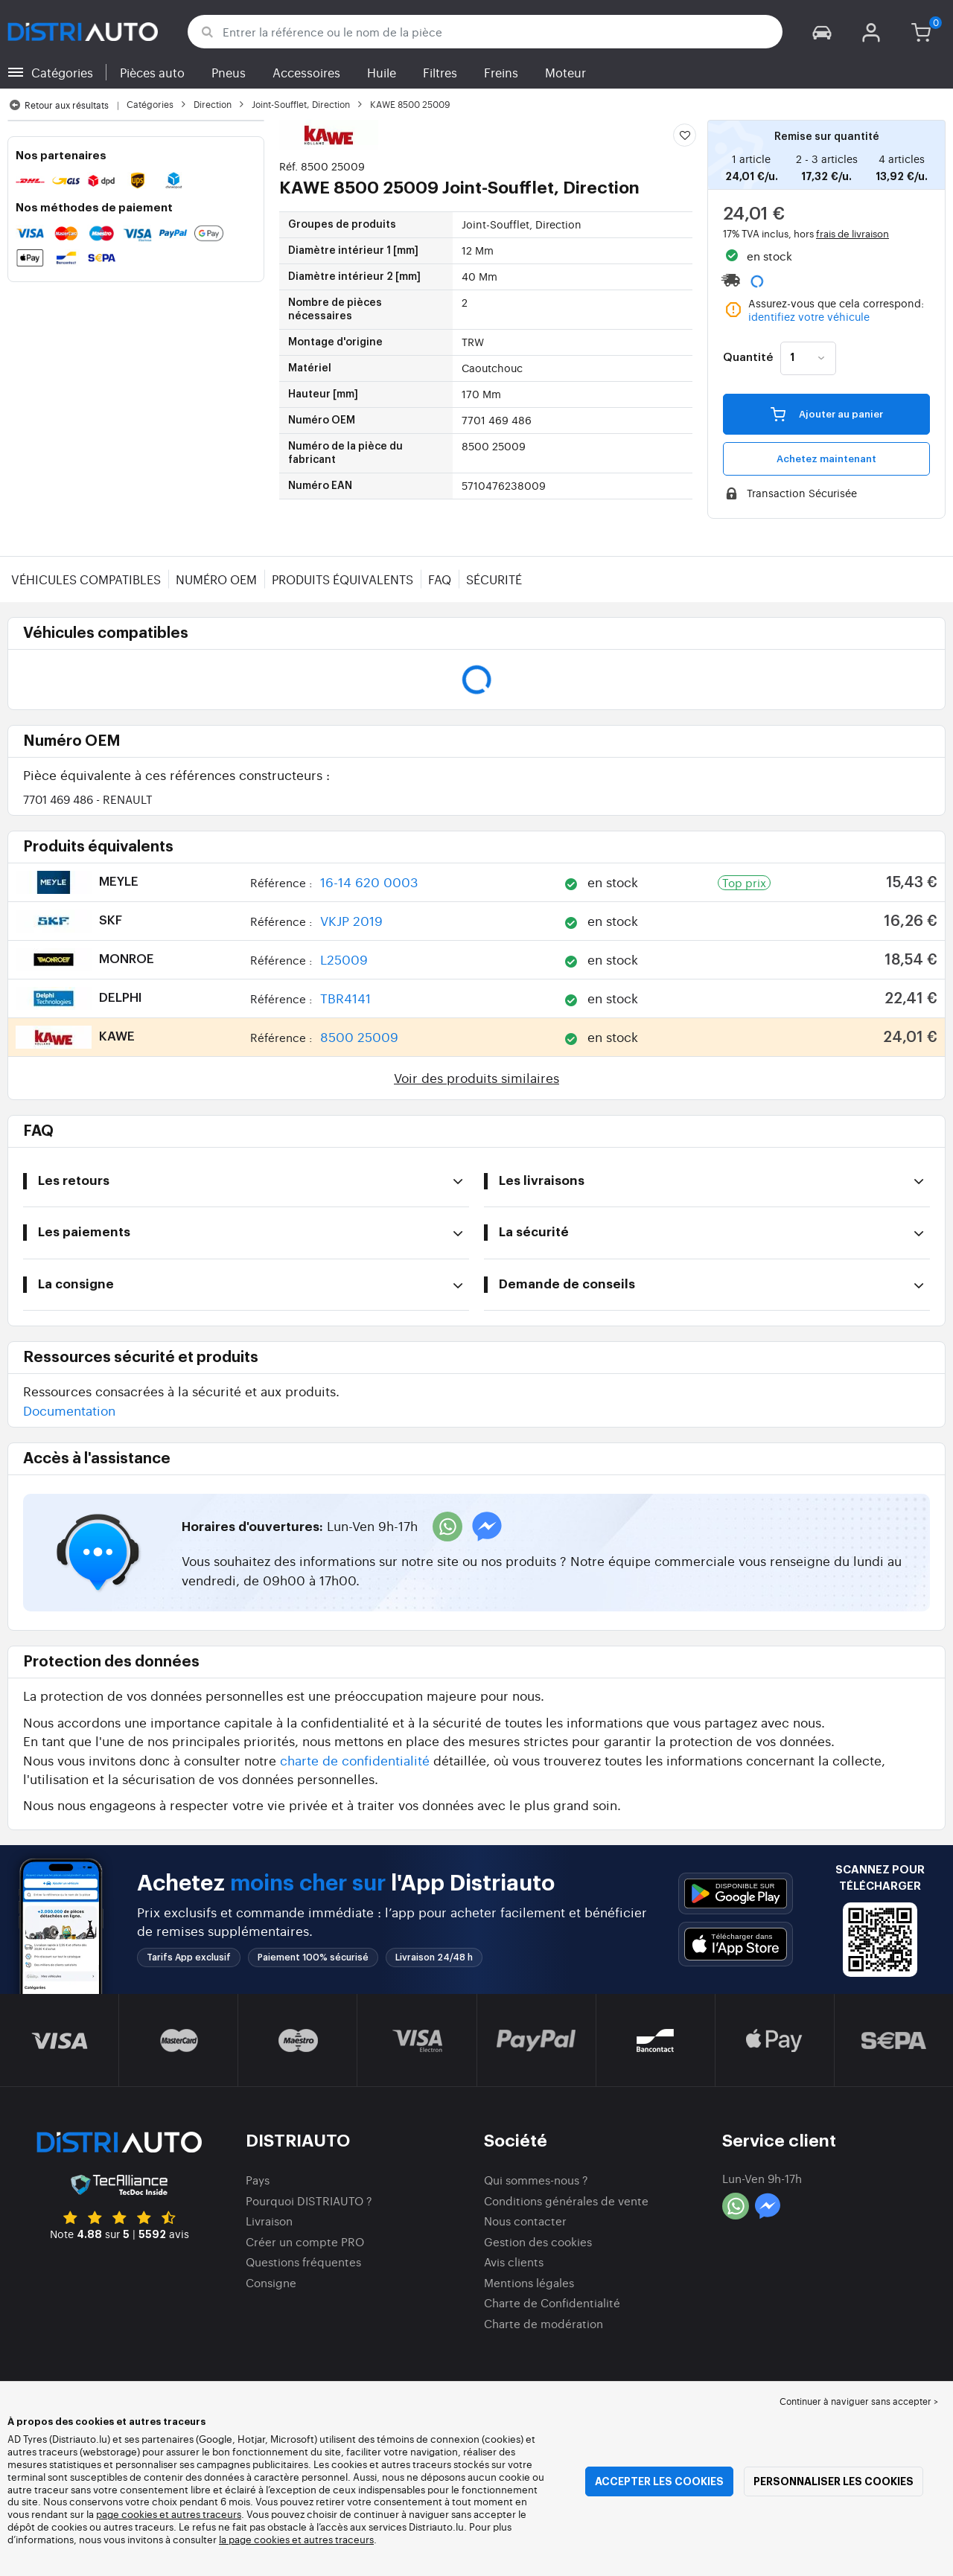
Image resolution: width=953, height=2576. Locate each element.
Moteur (565, 72)
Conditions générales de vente (566, 2200)
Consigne (271, 2282)
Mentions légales (529, 2282)
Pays (258, 2179)
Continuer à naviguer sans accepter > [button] (859, 2401)
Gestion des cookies (538, 2241)
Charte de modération (543, 2323)
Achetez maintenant (826, 459)
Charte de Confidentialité (552, 2302)
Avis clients (514, 2261)
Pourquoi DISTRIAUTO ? (309, 2200)
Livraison (269, 2220)
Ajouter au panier (827, 413)
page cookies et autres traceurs (168, 2514)
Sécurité (494, 579)
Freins (501, 72)
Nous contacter (525, 2220)
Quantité (748, 358)
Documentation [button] (69, 1410)
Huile (381, 72)
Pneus (228, 72)
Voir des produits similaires (476, 1077)
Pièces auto (152, 72)
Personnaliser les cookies (833, 2481)
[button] (822, 31)
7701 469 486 (88, 799)
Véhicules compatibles (86, 579)
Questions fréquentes (303, 2261)
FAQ (439, 579)
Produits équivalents (342, 579)
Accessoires (306, 72)
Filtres (440, 72)
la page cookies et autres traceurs (296, 2539)
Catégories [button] (62, 72)
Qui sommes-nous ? (536, 2179)
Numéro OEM (216, 579)
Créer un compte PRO (305, 2241)
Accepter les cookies (659, 2481)
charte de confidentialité (355, 1759)
